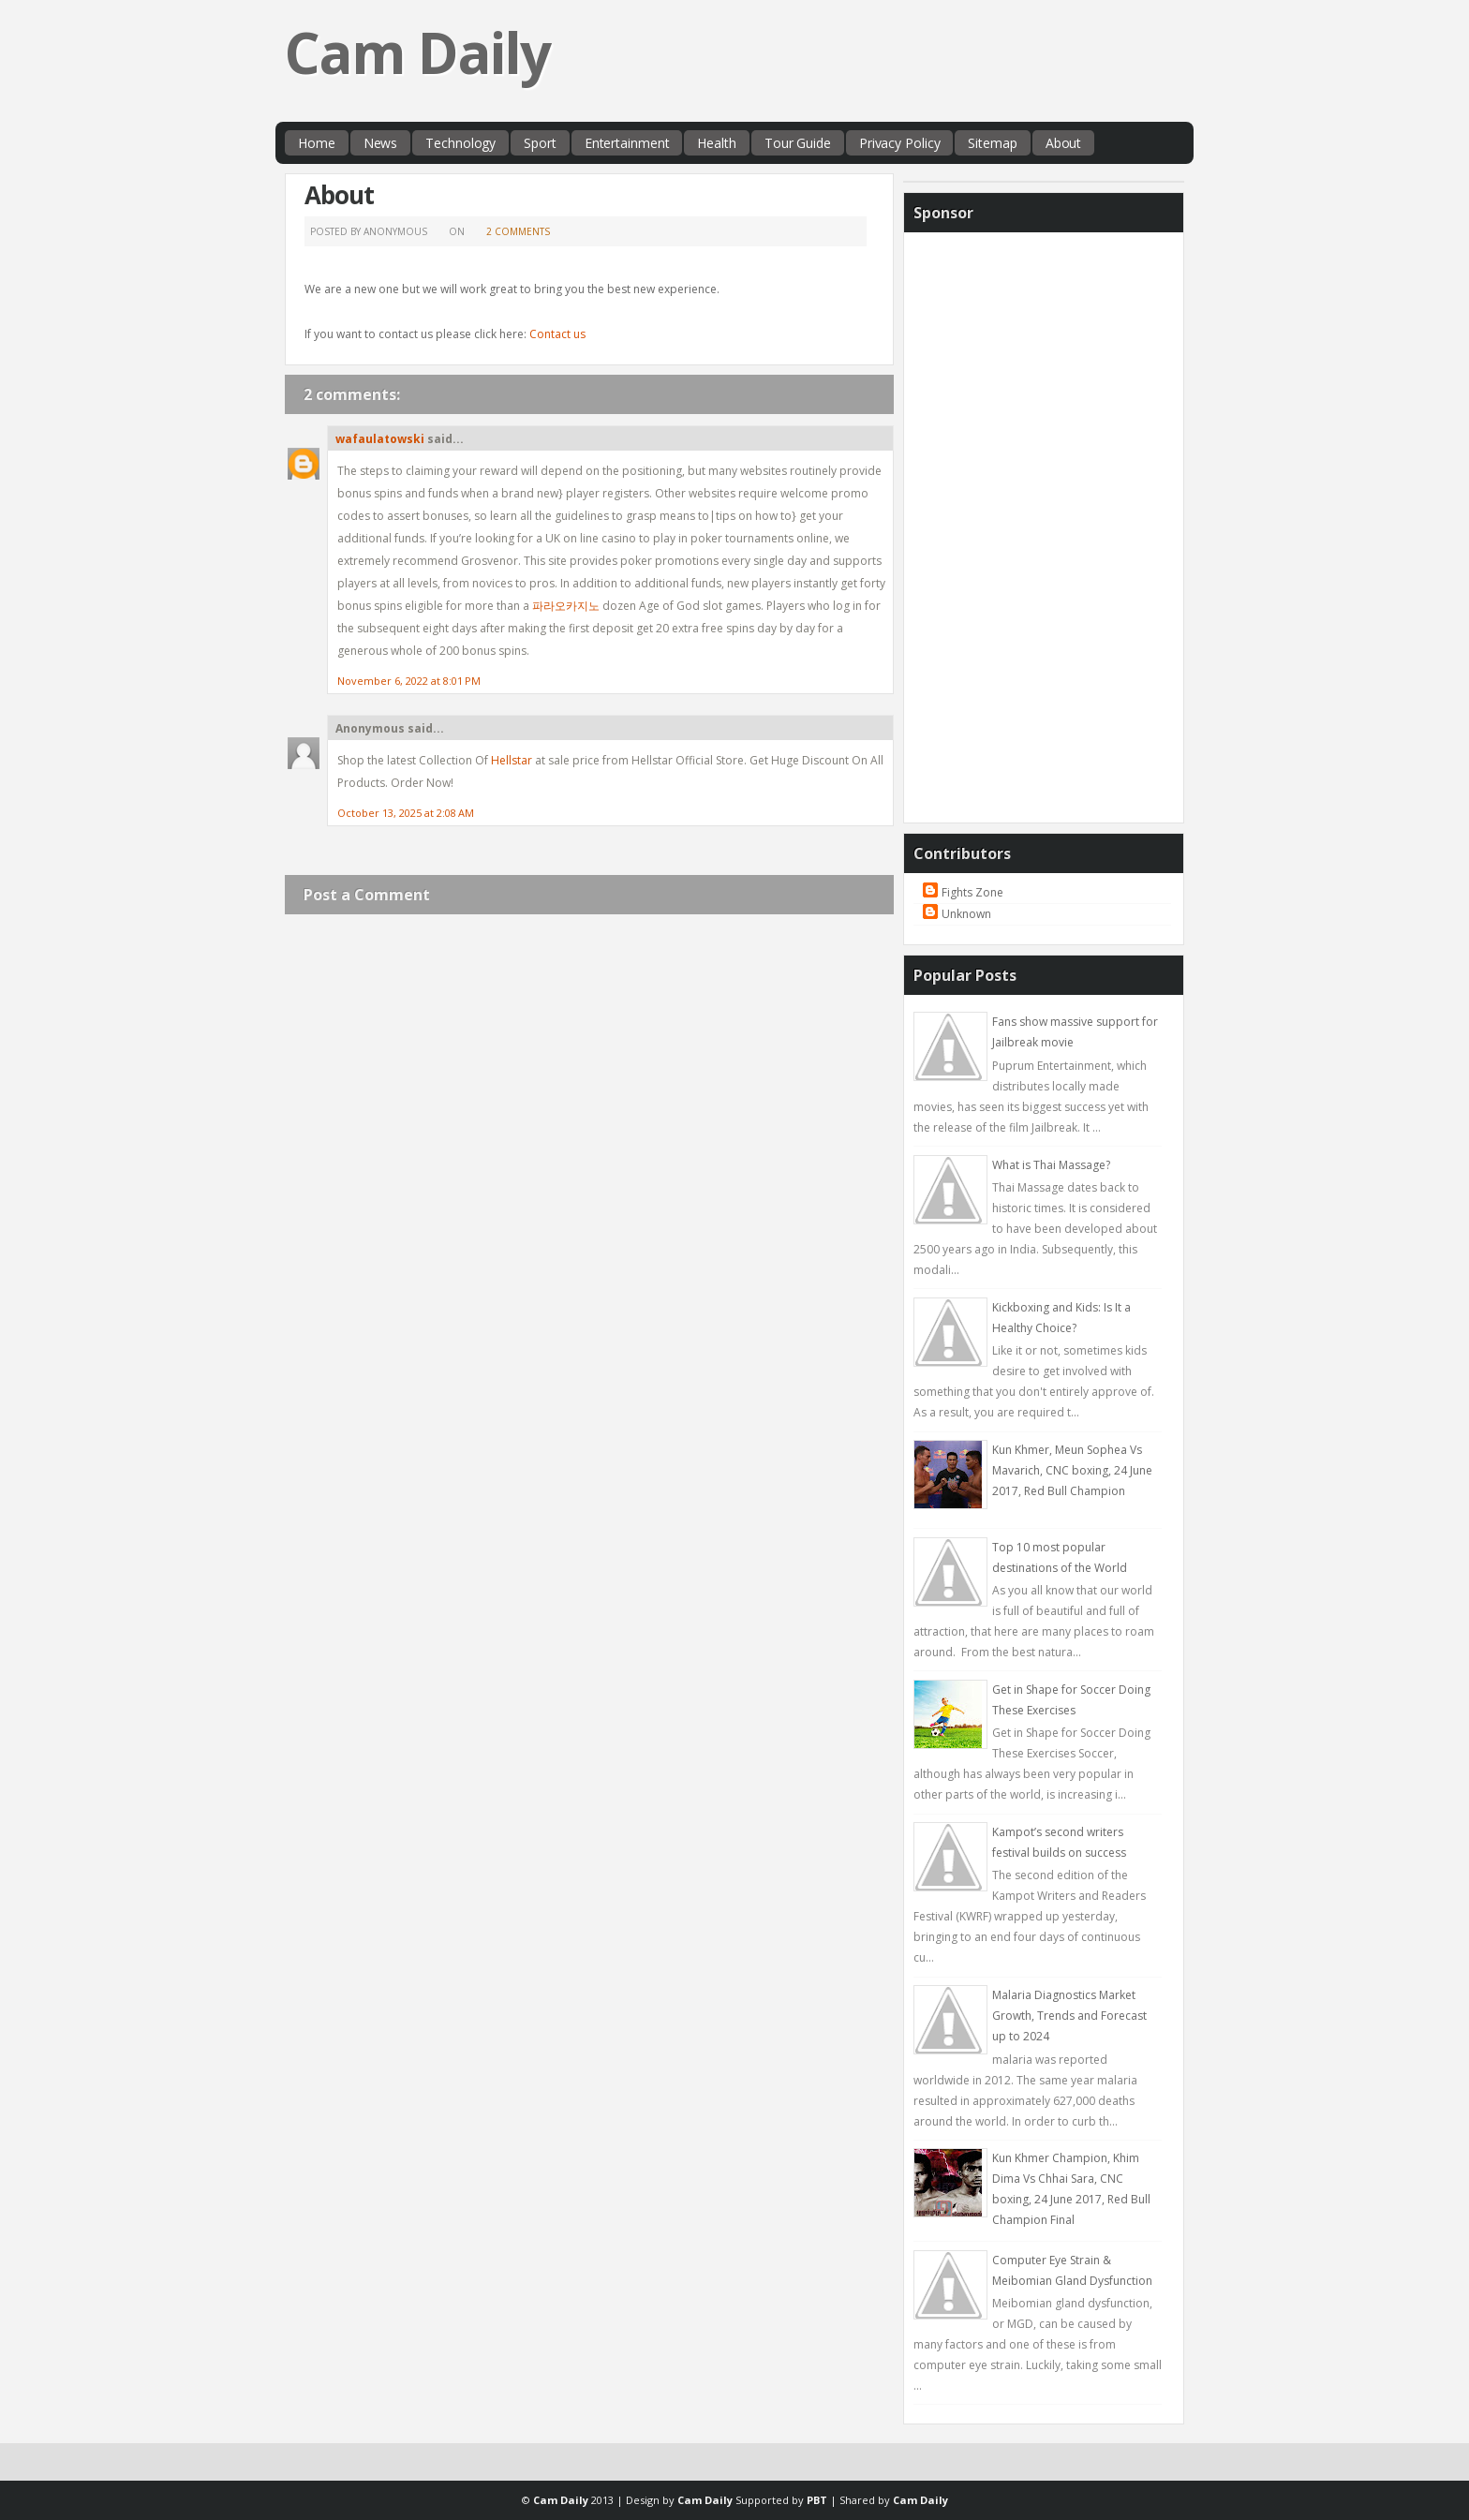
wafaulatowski (379, 439)
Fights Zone (972, 892)
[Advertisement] (1043, 523)
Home (316, 143)
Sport (540, 143)
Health (716, 143)
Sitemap (992, 143)
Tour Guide (797, 143)
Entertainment (627, 143)
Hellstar (511, 760)
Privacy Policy (900, 143)
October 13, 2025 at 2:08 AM (405, 813)
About (1064, 143)
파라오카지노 (566, 606)
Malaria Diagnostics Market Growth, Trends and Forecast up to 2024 (1069, 2015)
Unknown (966, 914)
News (381, 143)
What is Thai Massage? (1051, 1165)
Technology (460, 143)
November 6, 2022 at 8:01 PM (409, 681)
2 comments (518, 231)
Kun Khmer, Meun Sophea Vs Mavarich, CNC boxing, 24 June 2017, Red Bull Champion (1072, 1470)
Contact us (557, 334)
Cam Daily (417, 52)
